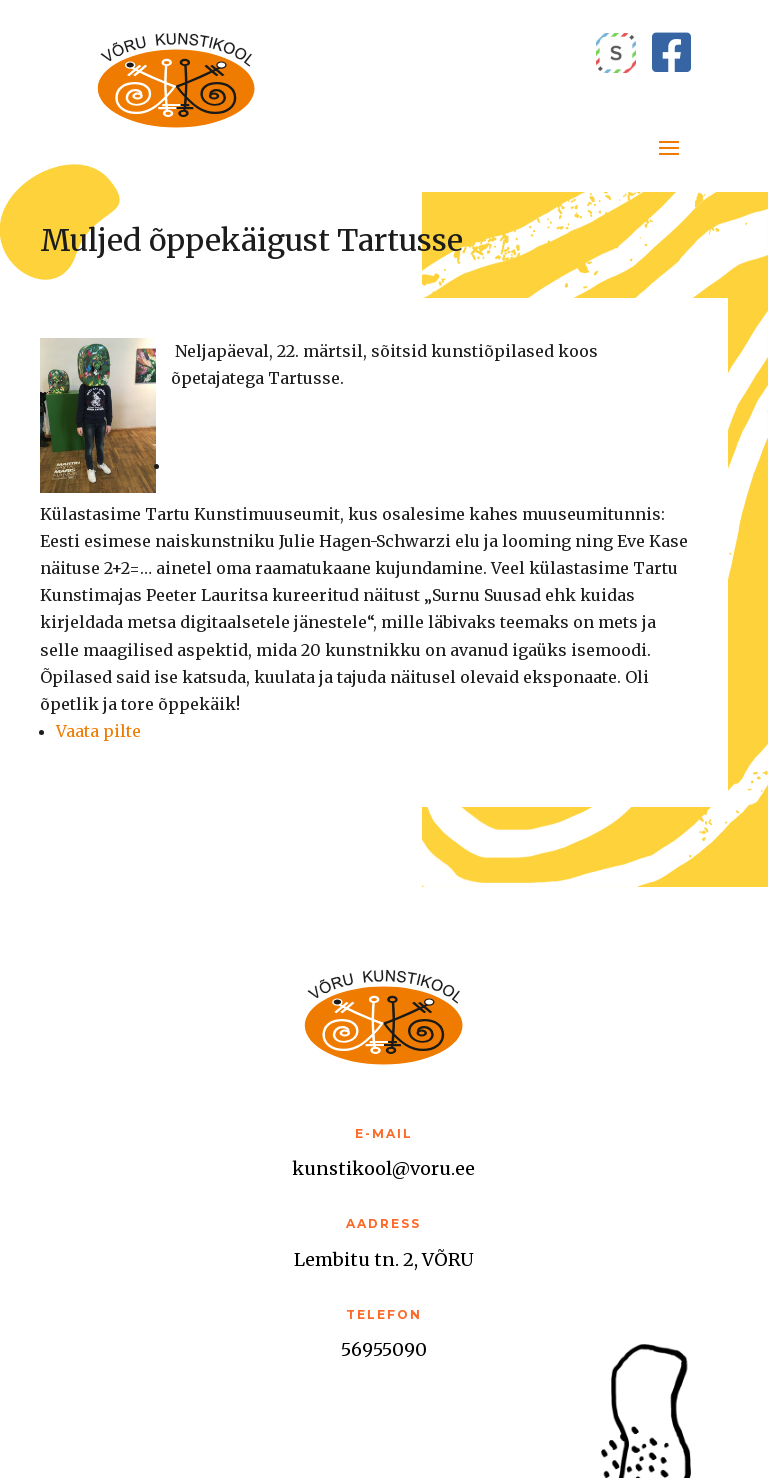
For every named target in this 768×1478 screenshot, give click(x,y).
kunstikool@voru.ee (383, 1168)
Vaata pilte (98, 731)
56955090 (384, 1349)
